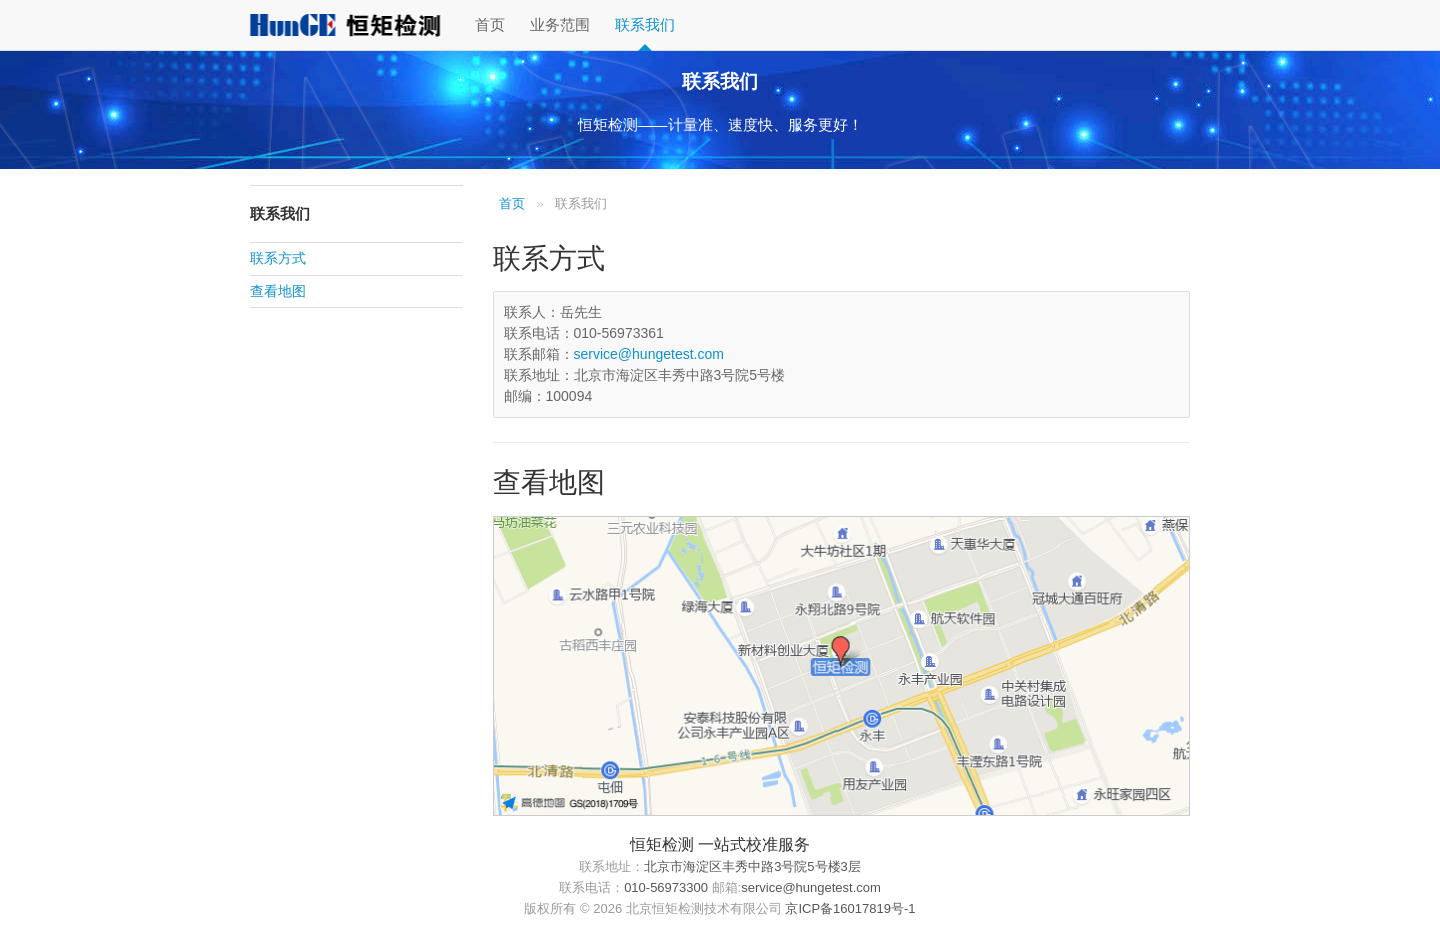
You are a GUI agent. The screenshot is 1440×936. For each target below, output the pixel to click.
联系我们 (645, 24)
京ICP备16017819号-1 (850, 908)
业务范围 (560, 24)
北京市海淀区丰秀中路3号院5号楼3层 (752, 866)
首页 (490, 24)
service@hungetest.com (649, 354)
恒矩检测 (345, 25)
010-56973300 (666, 887)
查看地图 (278, 291)
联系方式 (278, 258)
